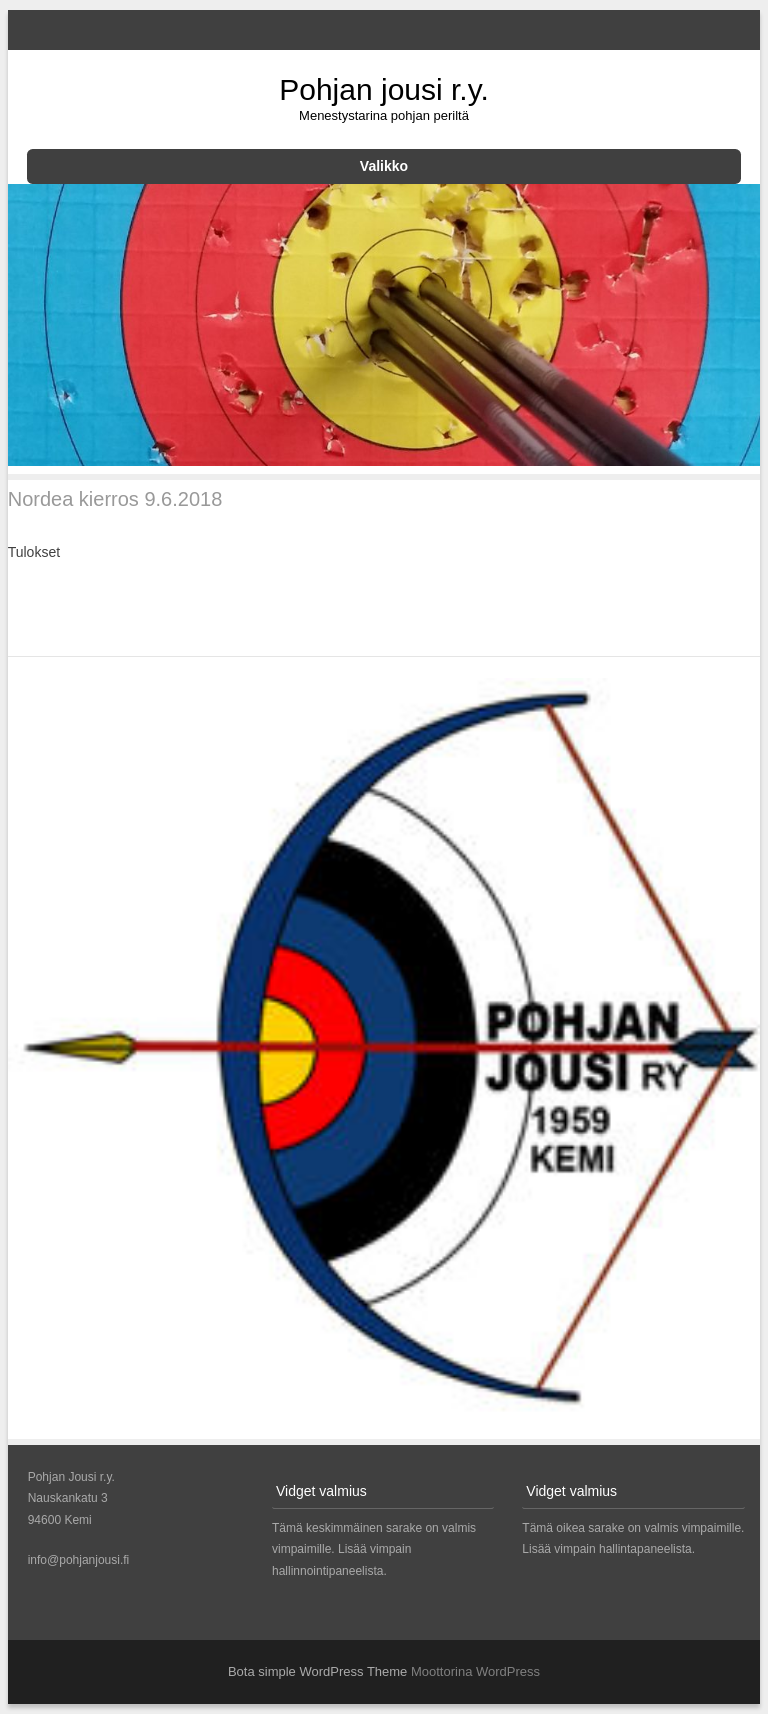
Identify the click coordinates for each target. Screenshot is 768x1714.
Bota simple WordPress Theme (317, 1671)
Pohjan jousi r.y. (384, 89)
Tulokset (34, 552)
